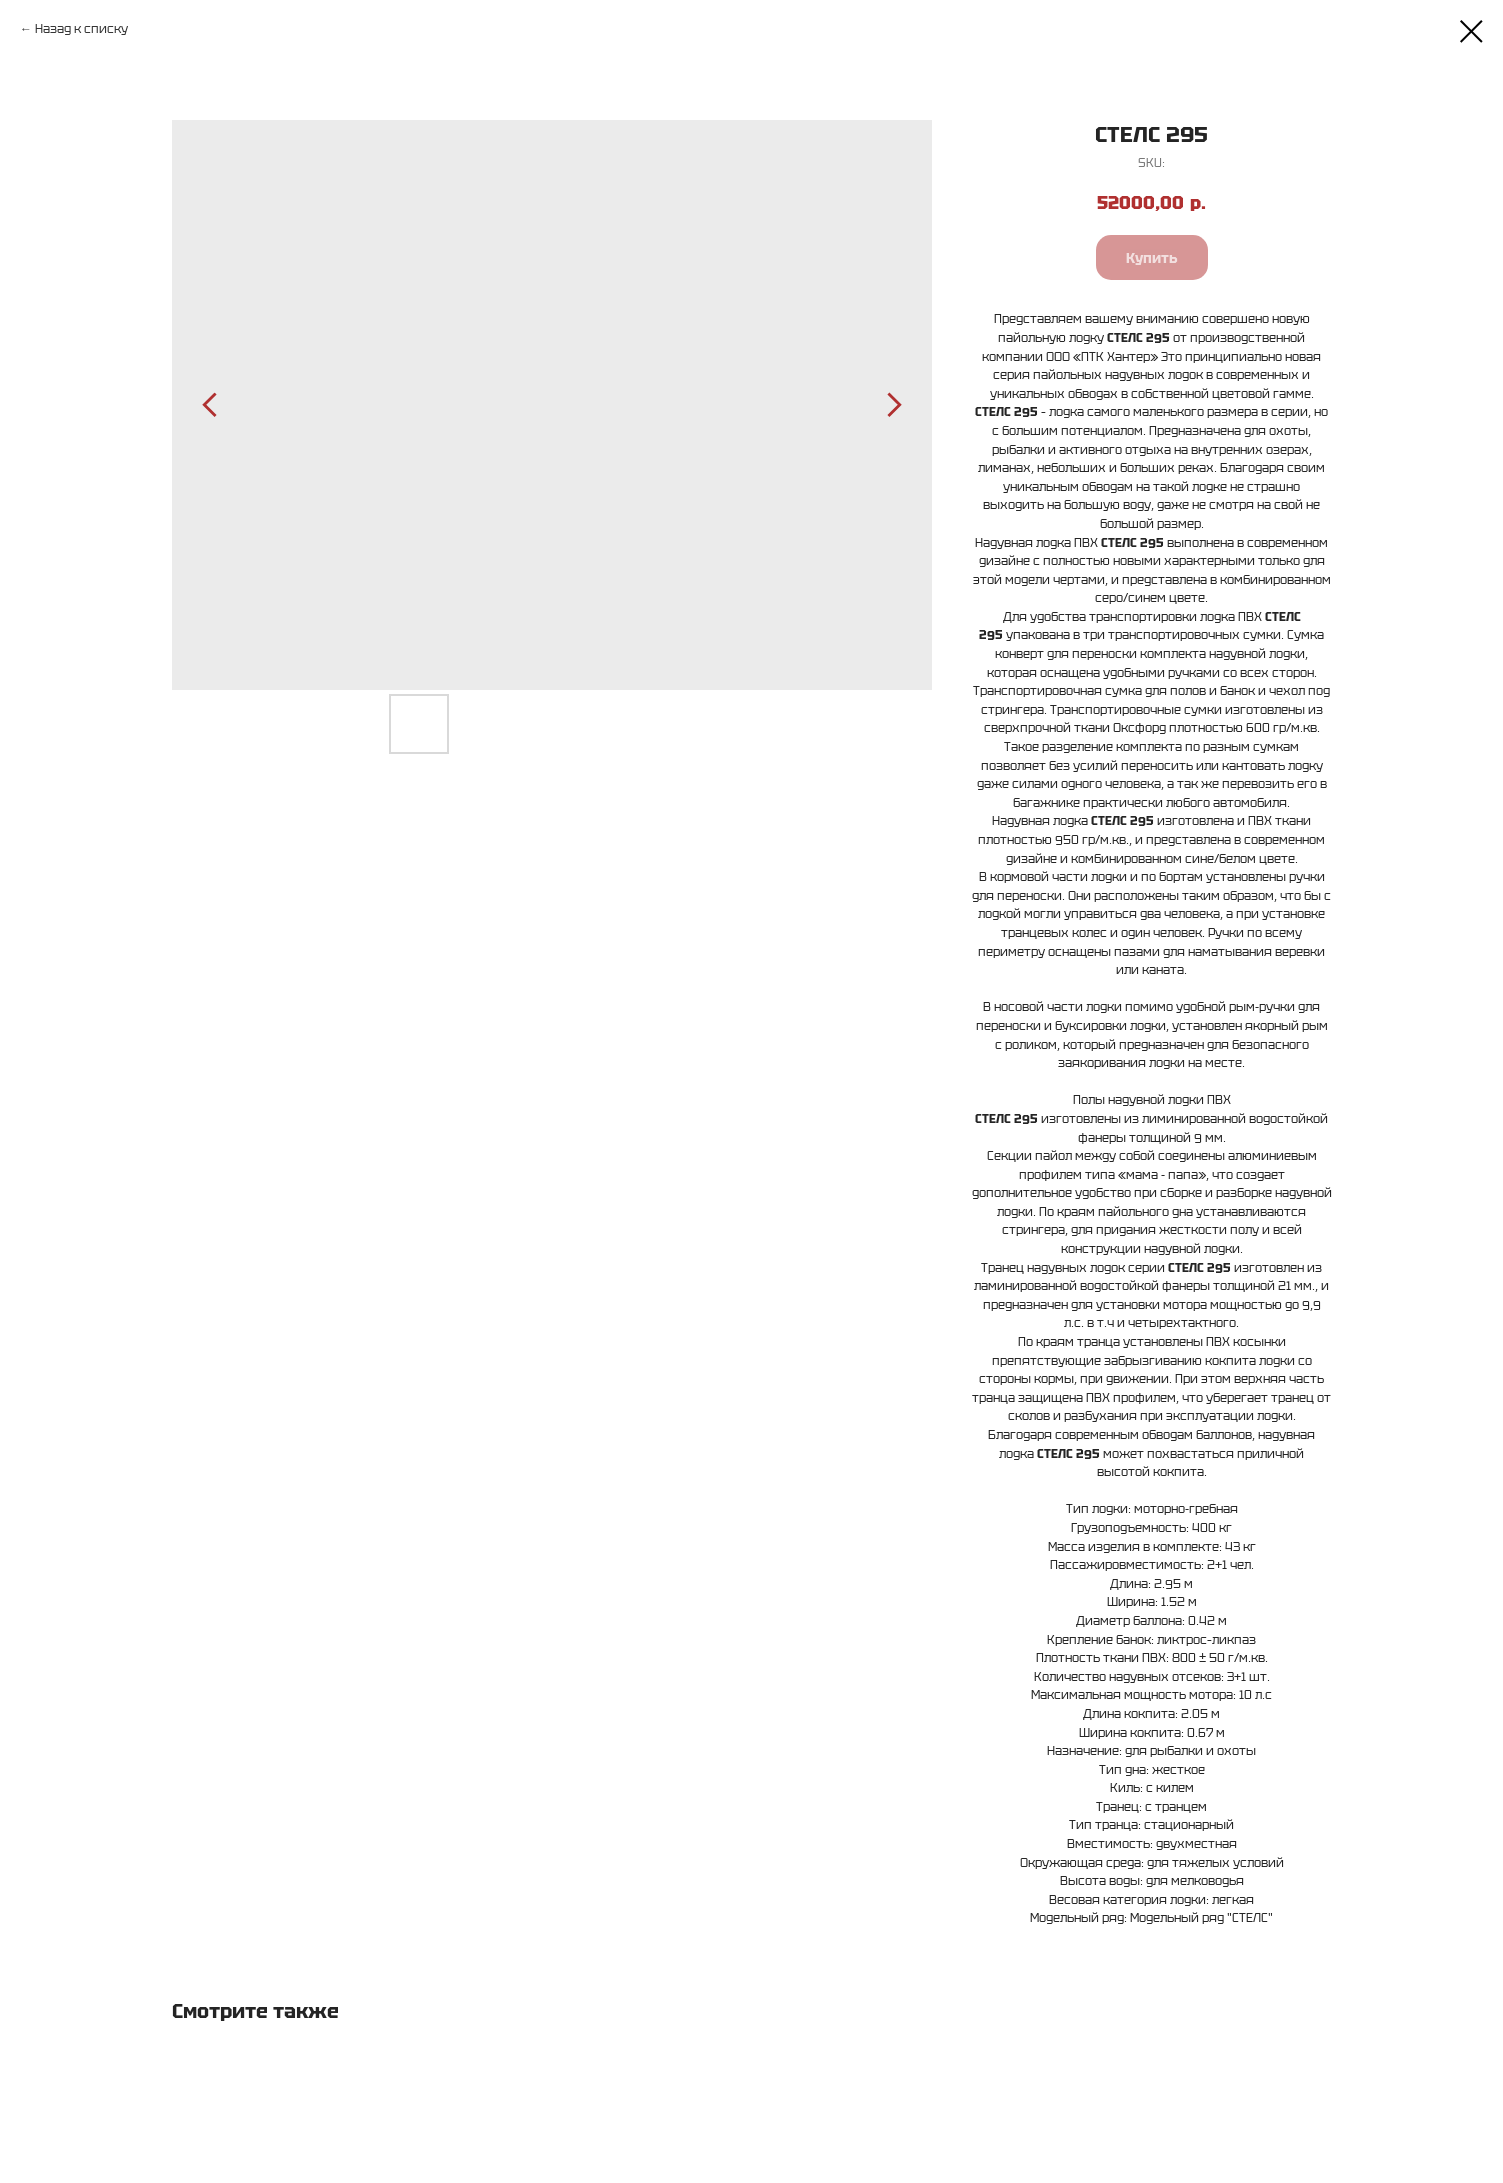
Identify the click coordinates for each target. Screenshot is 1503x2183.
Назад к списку (81, 28)
